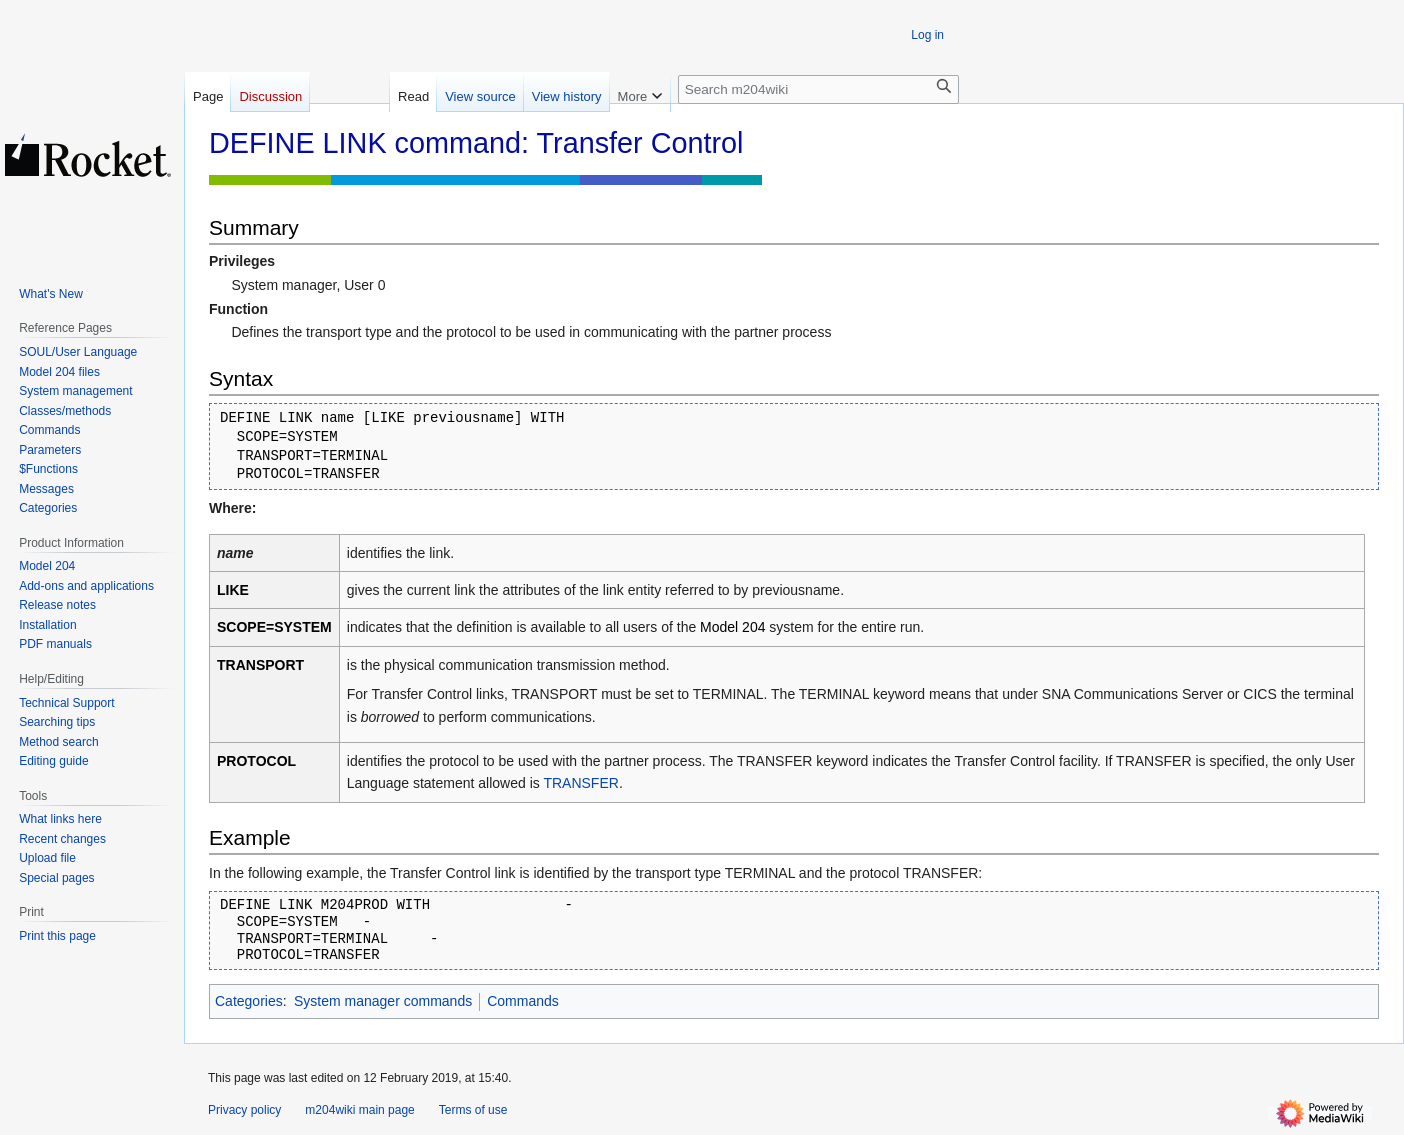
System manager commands (383, 1001)
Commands (523, 1001)
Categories (249, 1001)
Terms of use (473, 1110)
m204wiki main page (359, 1110)
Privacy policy (244, 1110)
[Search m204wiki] (818, 89)
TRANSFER (580, 783)
